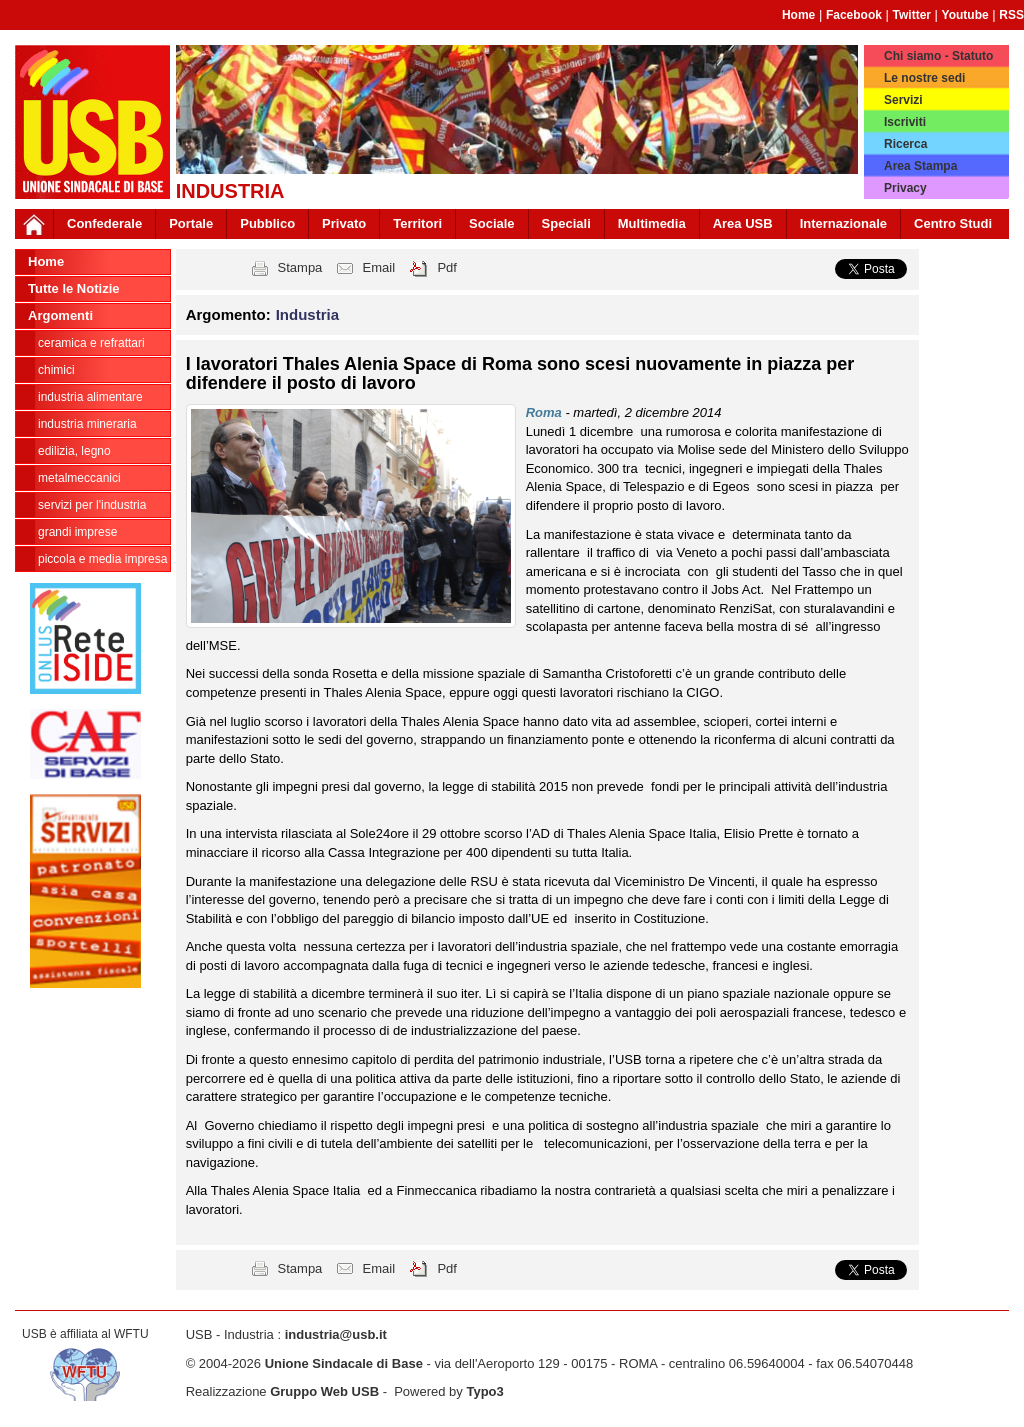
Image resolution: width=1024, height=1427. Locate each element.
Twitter (912, 15)
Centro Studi (953, 223)
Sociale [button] (492, 223)
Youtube (965, 15)
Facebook (854, 15)
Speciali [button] (566, 223)
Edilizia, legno (74, 451)
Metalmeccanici (79, 478)
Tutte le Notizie (73, 288)
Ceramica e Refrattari (91, 343)
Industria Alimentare (90, 397)
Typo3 (484, 1391)
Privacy (905, 188)
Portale (191, 223)
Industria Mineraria (87, 424)
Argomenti (60, 315)
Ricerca (905, 144)
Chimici (56, 370)
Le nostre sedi (924, 78)
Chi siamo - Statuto (938, 56)
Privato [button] (344, 223)
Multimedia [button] (652, 223)
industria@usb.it (336, 1334)
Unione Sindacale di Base (344, 1363)
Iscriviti (905, 122)
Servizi (903, 100)
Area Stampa (920, 166)
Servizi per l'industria (92, 505)
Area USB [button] (743, 223)
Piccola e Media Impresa (102, 559)
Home (798, 15)
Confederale (104, 223)
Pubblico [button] (267, 223)
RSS (1011, 15)
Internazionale (843, 223)
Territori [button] (417, 223)
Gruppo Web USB (324, 1391)
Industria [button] (307, 314)
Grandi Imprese (77, 532)
